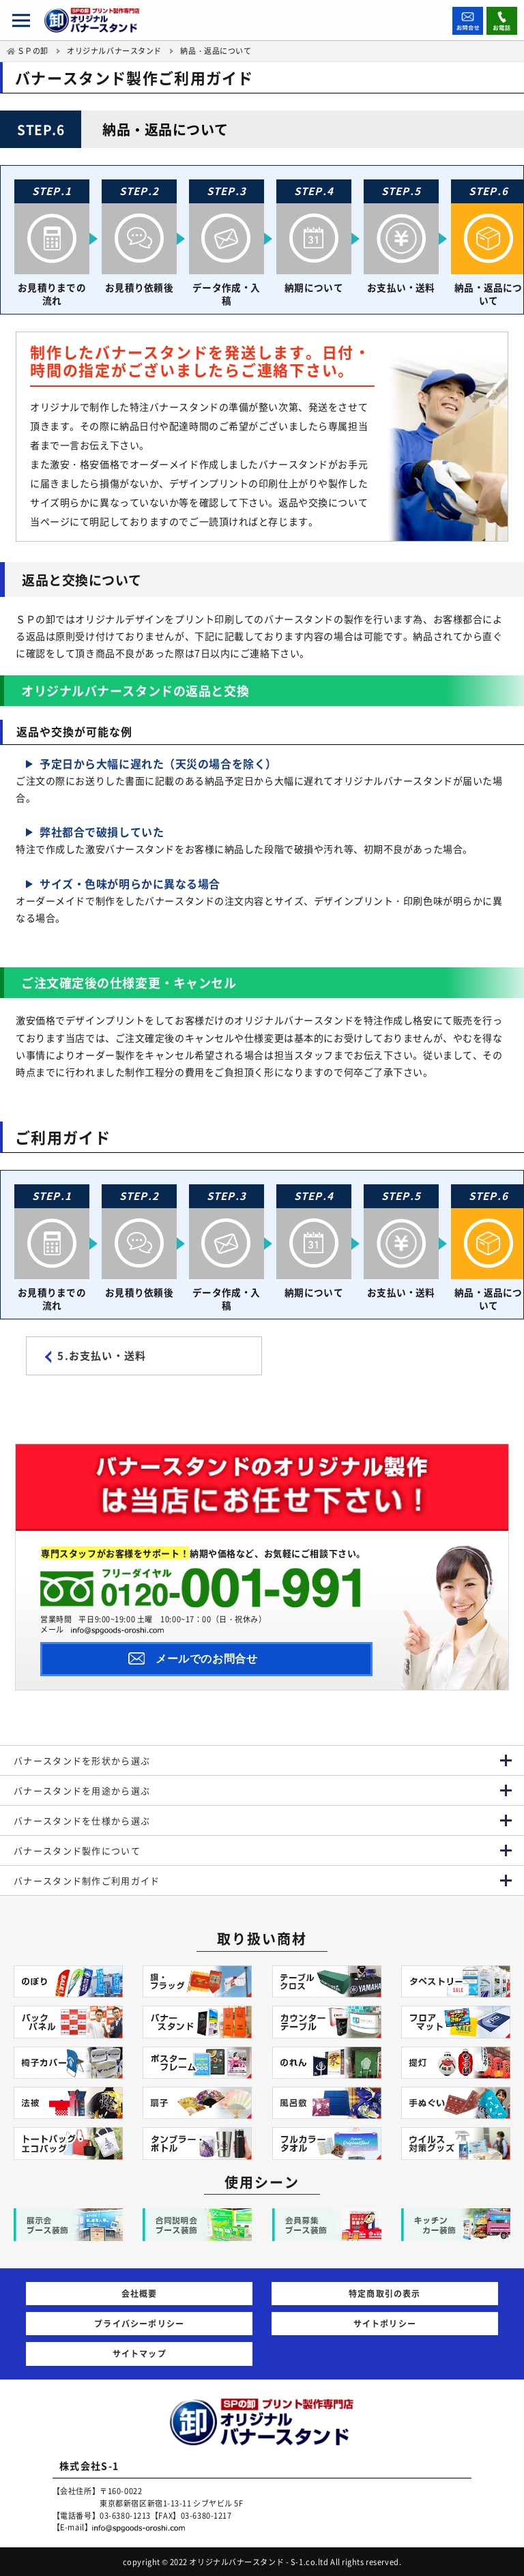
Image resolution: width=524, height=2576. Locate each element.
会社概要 (139, 2292)
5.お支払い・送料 (101, 1358)
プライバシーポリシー (139, 2322)
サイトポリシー (384, 2322)
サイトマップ (139, 2352)
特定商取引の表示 (385, 2292)
